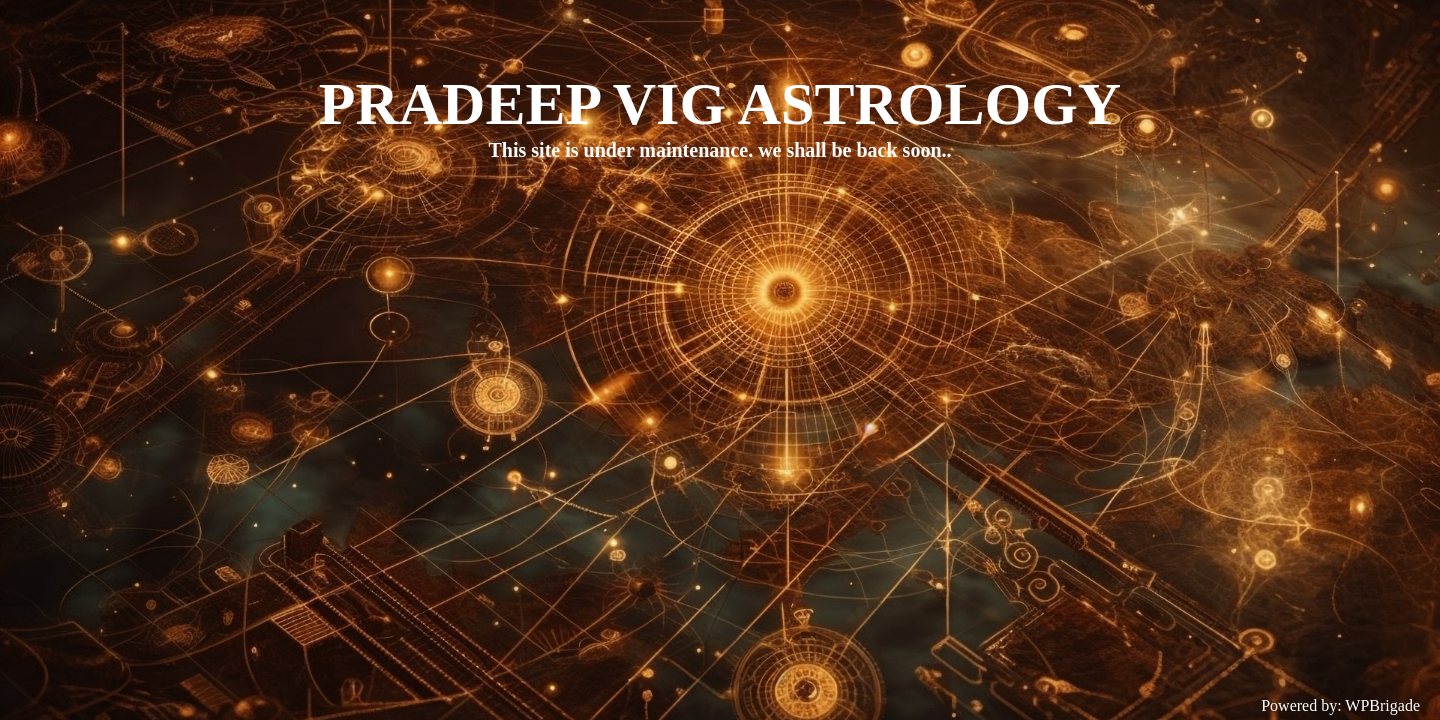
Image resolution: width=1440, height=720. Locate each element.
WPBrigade (1382, 705)
